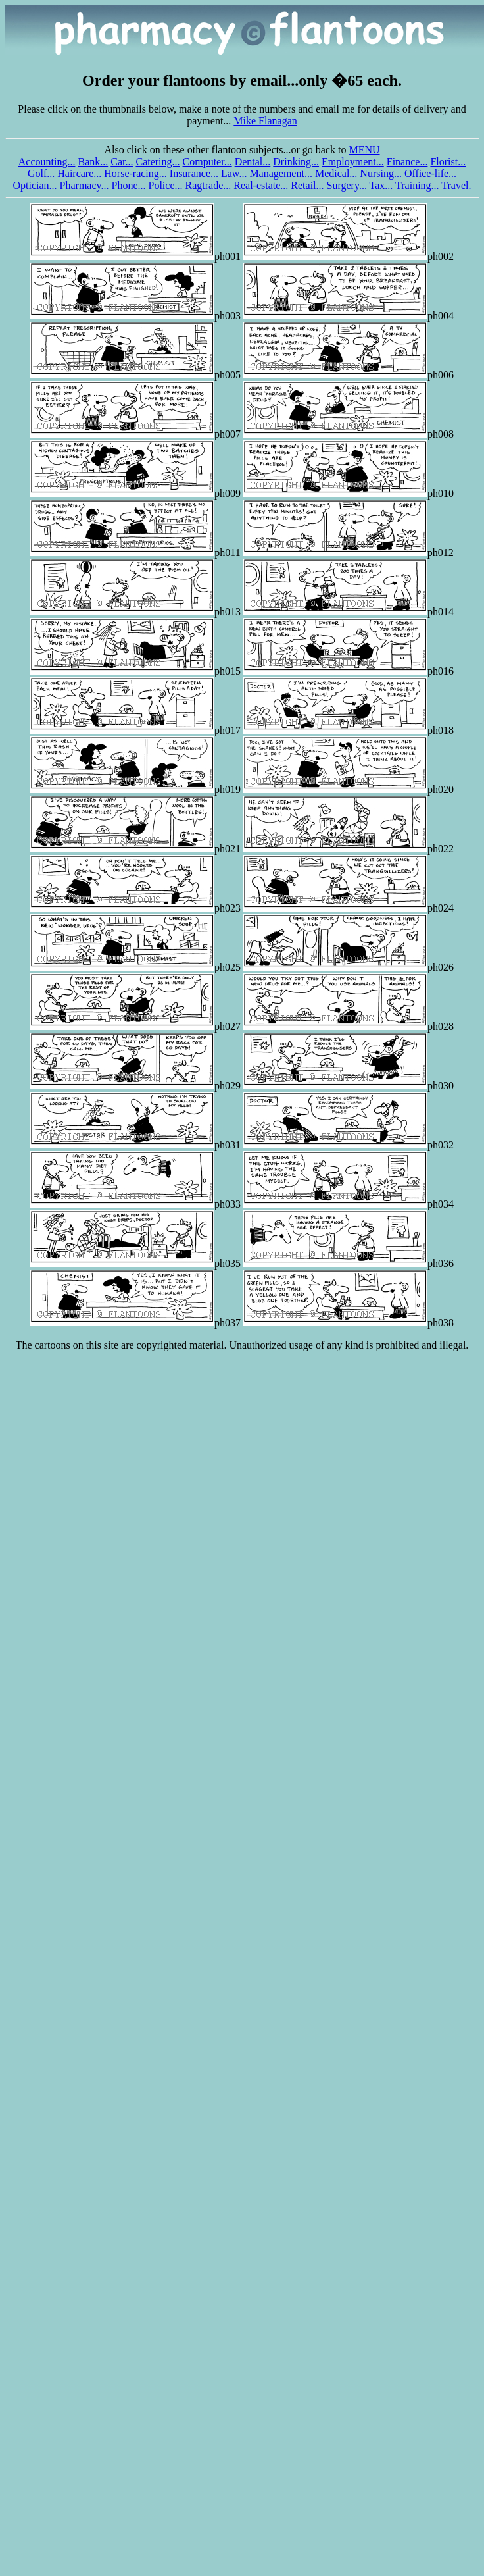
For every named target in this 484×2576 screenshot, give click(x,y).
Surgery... (347, 185)
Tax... (381, 185)
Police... (166, 185)
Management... (280, 173)
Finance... (407, 161)
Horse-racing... (135, 173)
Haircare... (79, 173)
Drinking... (296, 161)
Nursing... (381, 173)
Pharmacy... (84, 185)
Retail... (307, 185)
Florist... (448, 161)
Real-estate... (260, 185)
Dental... (253, 161)
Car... (121, 161)
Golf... (41, 173)
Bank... (93, 161)
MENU (364, 149)
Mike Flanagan (265, 120)
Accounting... (47, 161)
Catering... (157, 161)
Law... (234, 173)
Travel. (456, 185)
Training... (417, 185)
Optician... (34, 185)
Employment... (353, 161)
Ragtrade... (208, 185)
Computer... (207, 161)
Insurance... (194, 173)
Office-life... (430, 173)
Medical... (336, 173)
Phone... (129, 185)
